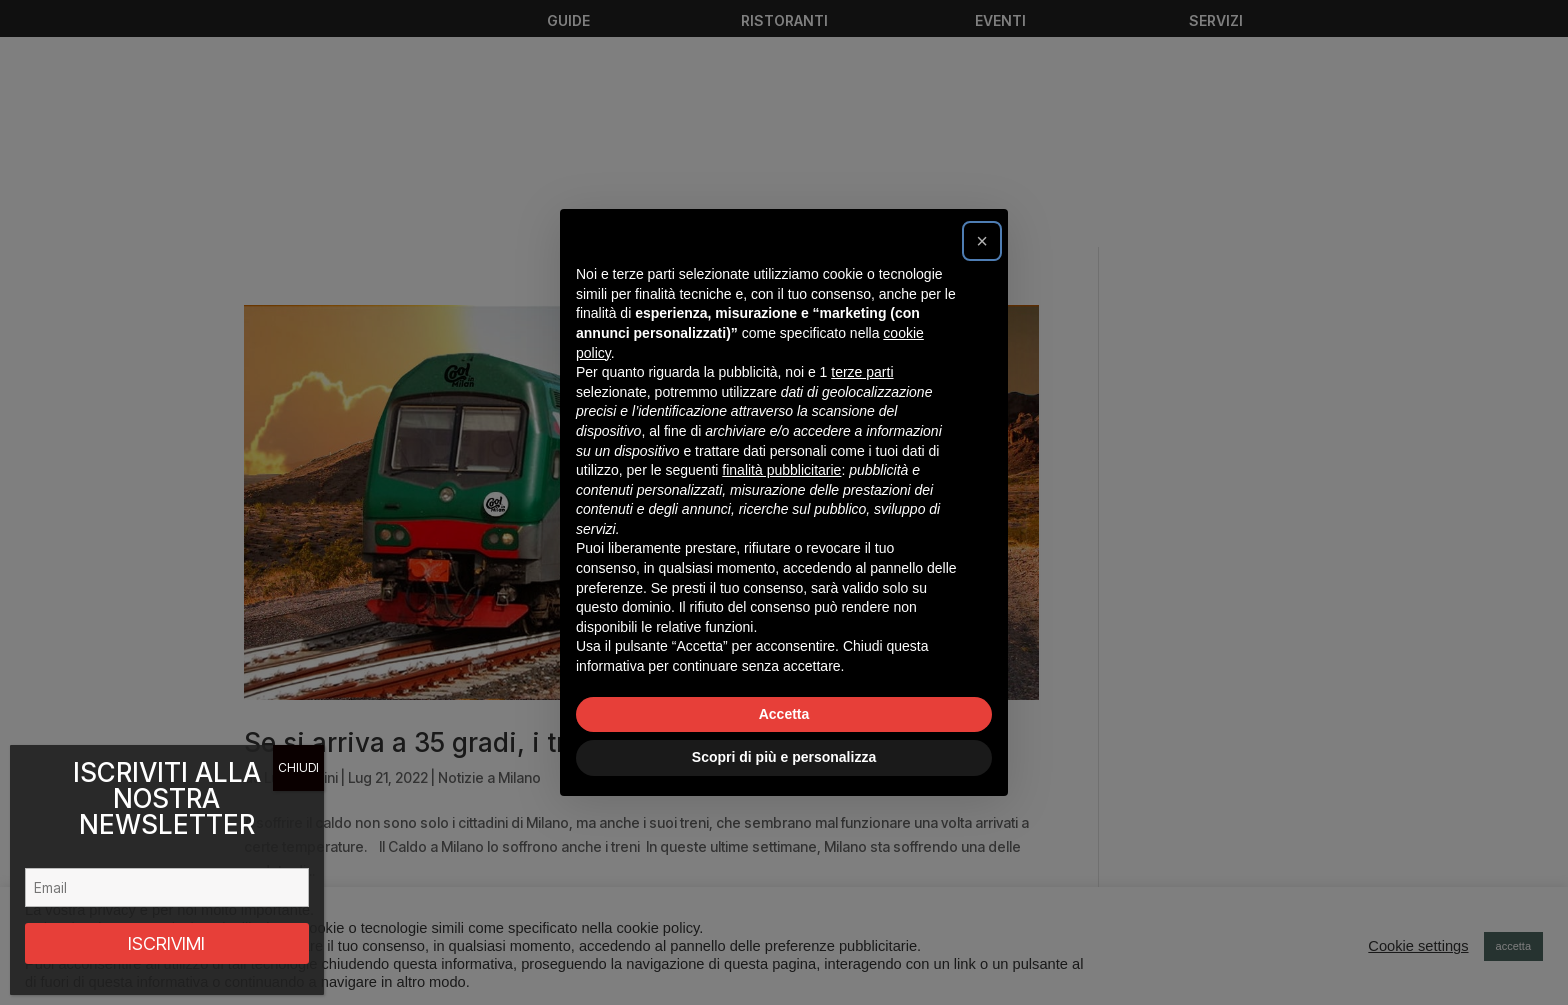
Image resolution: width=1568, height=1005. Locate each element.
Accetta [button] (784, 714)
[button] (982, 241)
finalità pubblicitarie (781, 470)
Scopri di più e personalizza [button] (784, 757)
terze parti (862, 372)
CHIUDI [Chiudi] (298, 767)
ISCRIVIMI (166, 943)
